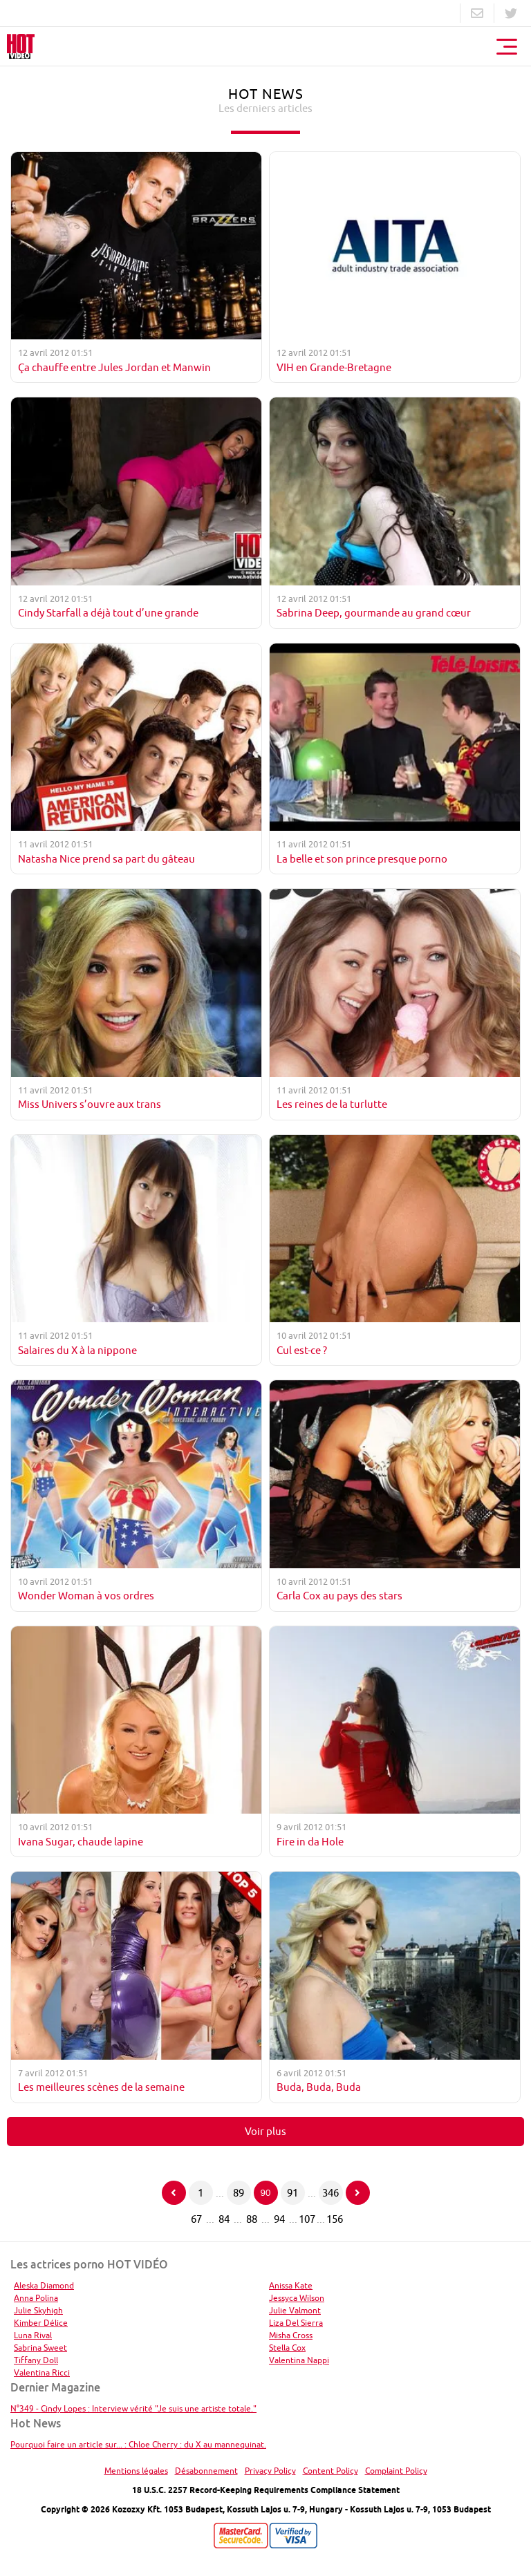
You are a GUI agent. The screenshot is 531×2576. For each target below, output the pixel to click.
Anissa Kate (291, 2285)
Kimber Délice (41, 2323)
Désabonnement (206, 2470)
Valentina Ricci (42, 2372)
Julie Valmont (295, 2310)
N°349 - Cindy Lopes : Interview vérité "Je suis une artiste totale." (133, 2408)
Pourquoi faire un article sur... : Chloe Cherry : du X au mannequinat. (138, 2444)
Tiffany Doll (36, 2360)
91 (292, 2193)
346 (330, 2193)
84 (224, 2219)
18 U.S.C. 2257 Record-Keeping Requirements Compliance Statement (266, 2490)
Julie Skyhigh (38, 2310)
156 (335, 2219)
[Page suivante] (358, 2193)
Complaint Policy (396, 2470)
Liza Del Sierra (296, 2323)
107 (307, 2219)
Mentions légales (136, 2470)
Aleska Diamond (44, 2285)
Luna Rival (33, 2335)
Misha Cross (291, 2335)
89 (238, 2193)
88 (251, 2219)
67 (196, 2219)
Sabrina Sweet (40, 2347)
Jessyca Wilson (296, 2298)
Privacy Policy (270, 2470)
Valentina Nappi (299, 2360)
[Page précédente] (174, 2193)
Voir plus (265, 2131)
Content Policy (330, 2470)
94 (279, 2219)
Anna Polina (36, 2298)
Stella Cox (287, 2347)
